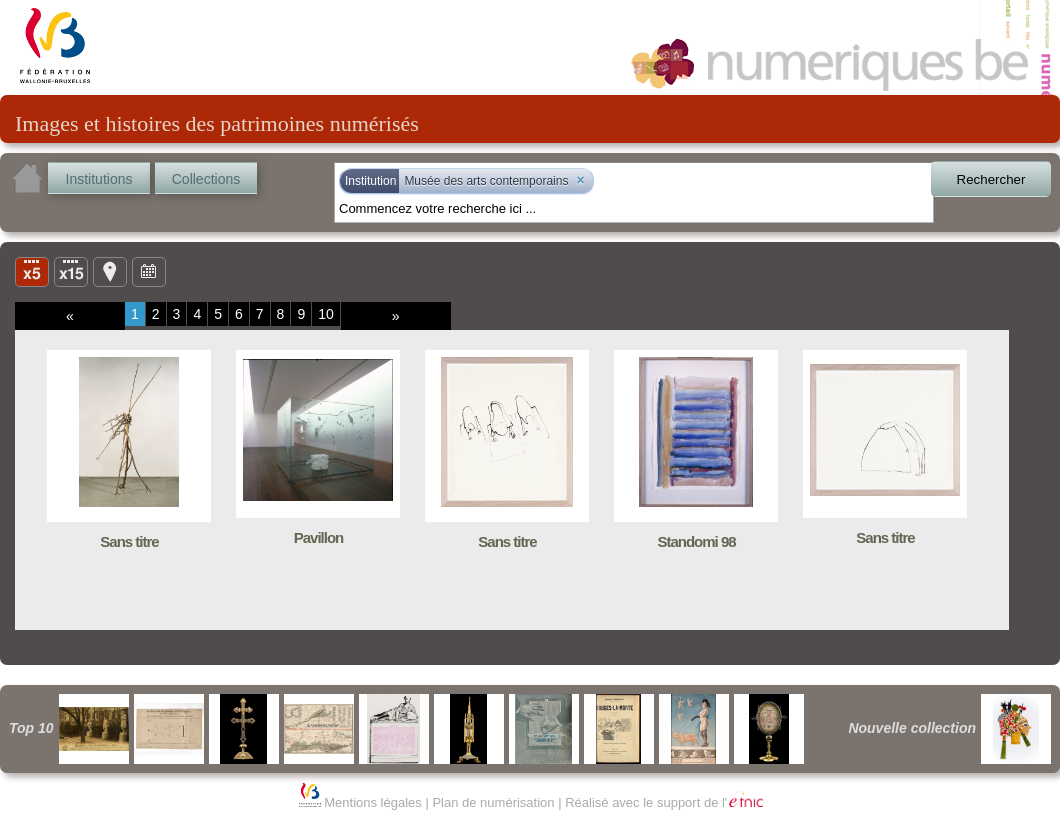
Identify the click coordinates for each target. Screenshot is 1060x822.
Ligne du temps (149, 271)
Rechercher (991, 179)
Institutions (99, 179)
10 (326, 314)
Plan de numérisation (493, 802)
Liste (71, 271)
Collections (206, 179)
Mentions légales (373, 802)
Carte (110, 271)
